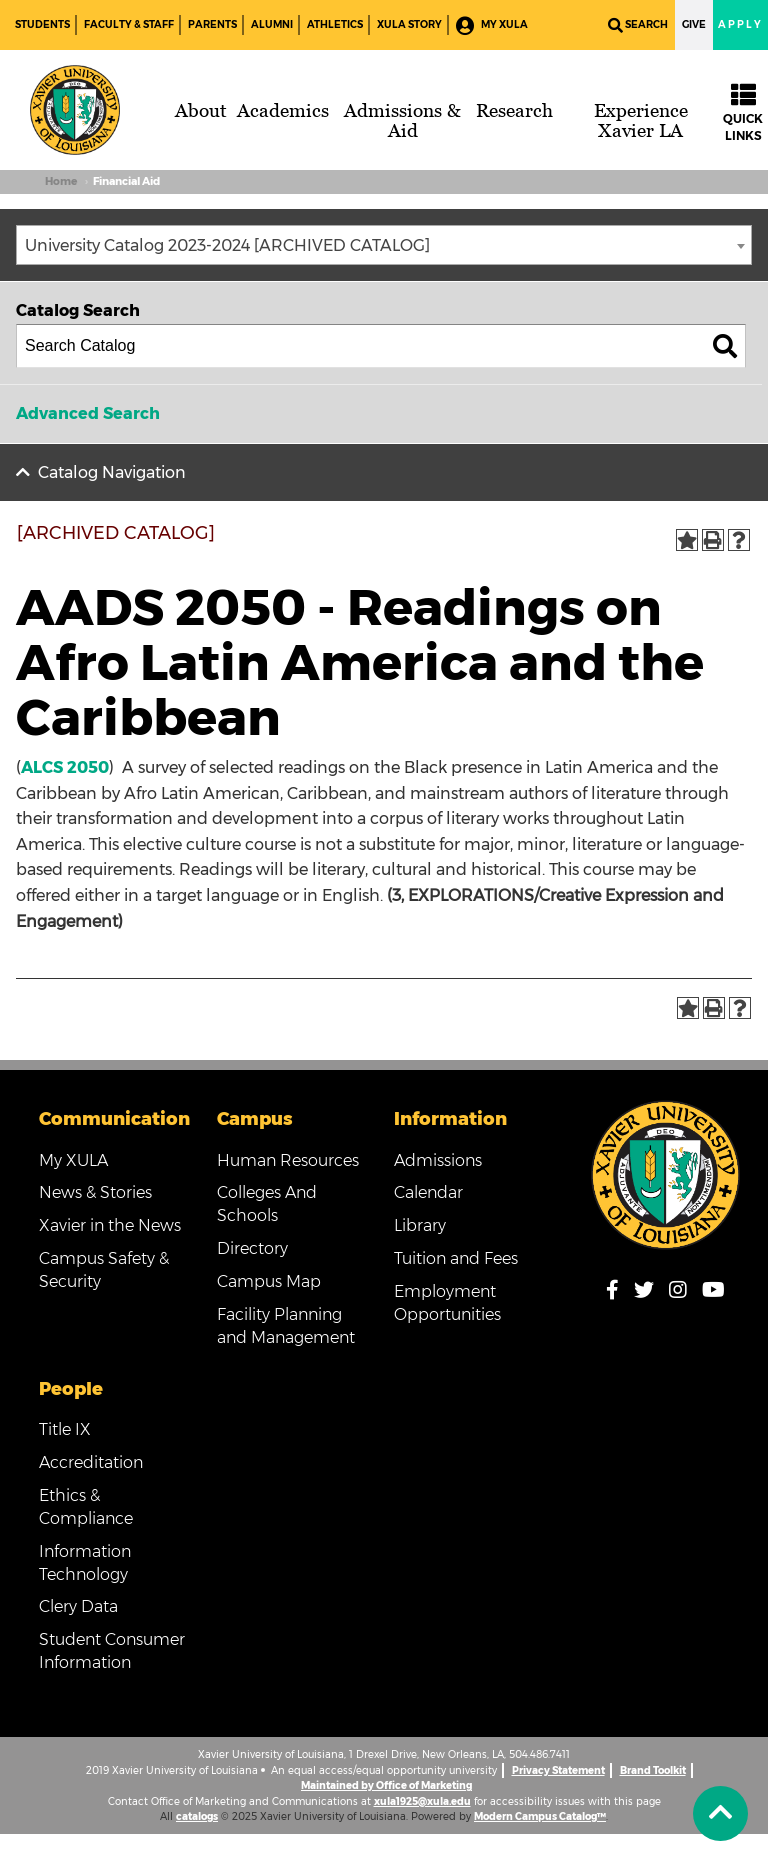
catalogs (197, 1816)
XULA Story (409, 24)
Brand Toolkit (653, 1770)
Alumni (272, 24)
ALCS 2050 (65, 767)
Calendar (428, 1192)
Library (420, 1225)
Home (61, 181)
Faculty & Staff (129, 24)
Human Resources (288, 1160)
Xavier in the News (110, 1225)
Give (694, 24)
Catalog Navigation (112, 472)
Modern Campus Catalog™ (540, 1816)
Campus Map (269, 1281)
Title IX (65, 1429)
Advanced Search (88, 413)
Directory (252, 1248)
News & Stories (95, 1192)
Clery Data (78, 1606)
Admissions (438, 1160)
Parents (212, 24)
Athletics (335, 24)
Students (42, 24)
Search (638, 25)
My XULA (492, 25)
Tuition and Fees (456, 1258)
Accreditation (91, 1462)
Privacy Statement (558, 1770)
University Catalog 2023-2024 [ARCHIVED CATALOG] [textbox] (227, 245)
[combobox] (384, 245)
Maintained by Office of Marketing (386, 1785)
